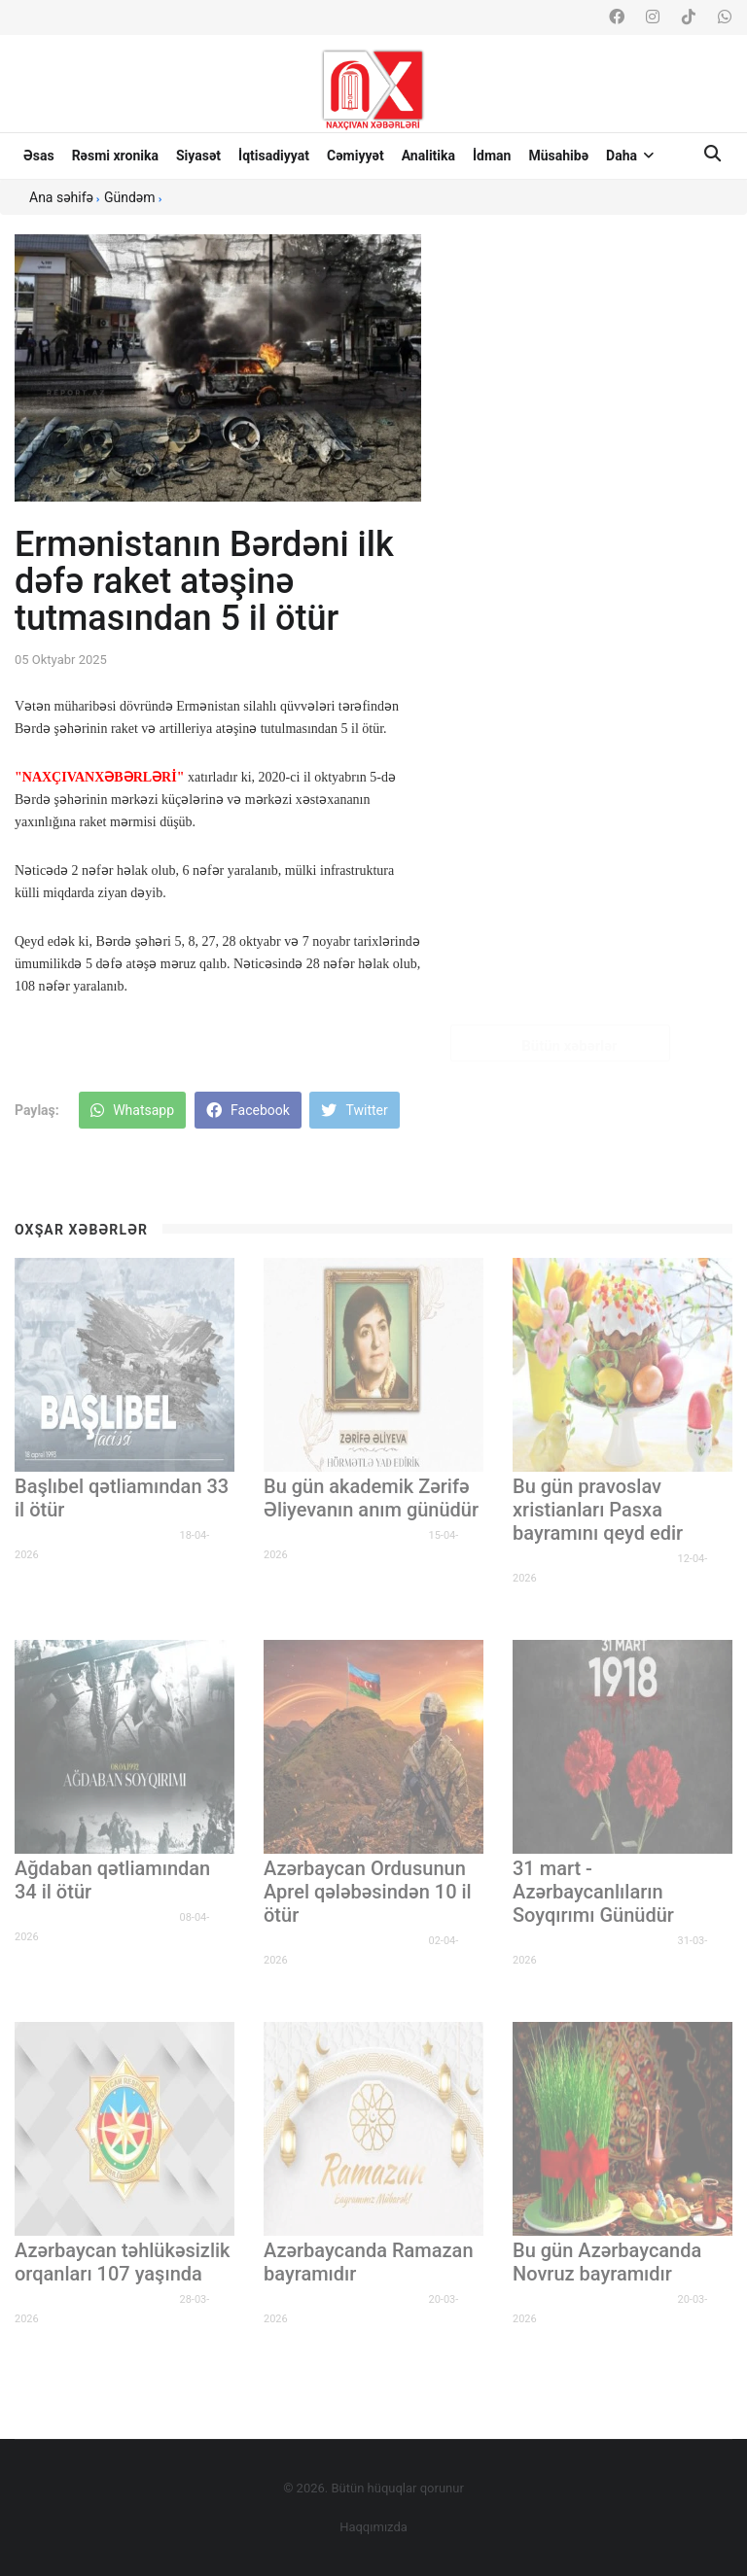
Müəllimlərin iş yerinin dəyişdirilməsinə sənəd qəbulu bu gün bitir (601, 691)
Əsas (38, 155)
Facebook (248, 1110)
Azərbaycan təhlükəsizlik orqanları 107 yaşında (123, 2262)
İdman (492, 155)
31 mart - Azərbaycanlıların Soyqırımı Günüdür (593, 1892)
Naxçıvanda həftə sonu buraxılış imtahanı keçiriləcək (598, 312)
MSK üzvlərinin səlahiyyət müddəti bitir (595, 944)
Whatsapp (132, 1110)
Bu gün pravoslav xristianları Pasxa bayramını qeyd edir (598, 1510)
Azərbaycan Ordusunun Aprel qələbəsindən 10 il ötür (368, 1892)
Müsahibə (558, 155)
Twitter (354, 1110)
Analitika (428, 155)
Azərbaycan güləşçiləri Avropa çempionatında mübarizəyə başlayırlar (591, 438)
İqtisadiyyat (273, 155)
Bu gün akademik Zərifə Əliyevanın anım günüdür (371, 1498)
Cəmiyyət (355, 155)
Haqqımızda (373, 2527)
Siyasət (198, 155)
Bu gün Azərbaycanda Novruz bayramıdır (607, 2262)
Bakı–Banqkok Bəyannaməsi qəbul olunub (597, 565)
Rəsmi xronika (115, 155)
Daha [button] (630, 155)
